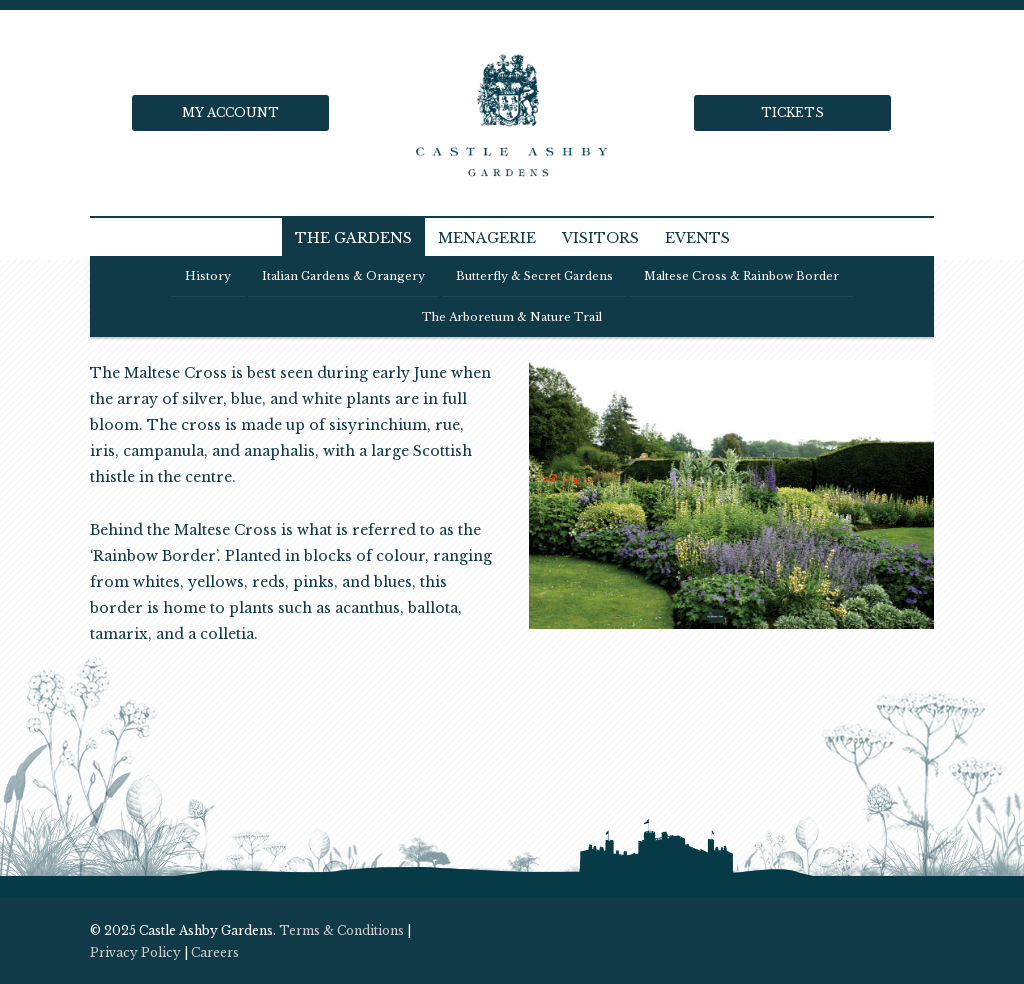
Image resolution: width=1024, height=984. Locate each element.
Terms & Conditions (341, 930)
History (208, 276)
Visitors (600, 238)
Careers (215, 952)
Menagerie (487, 238)
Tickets (792, 112)
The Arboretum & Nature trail (512, 317)
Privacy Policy (135, 952)
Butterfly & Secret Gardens (534, 276)
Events (697, 238)
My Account (230, 112)
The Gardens (353, 238)
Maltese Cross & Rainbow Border (741, 276)
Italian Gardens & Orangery (343, 276)
